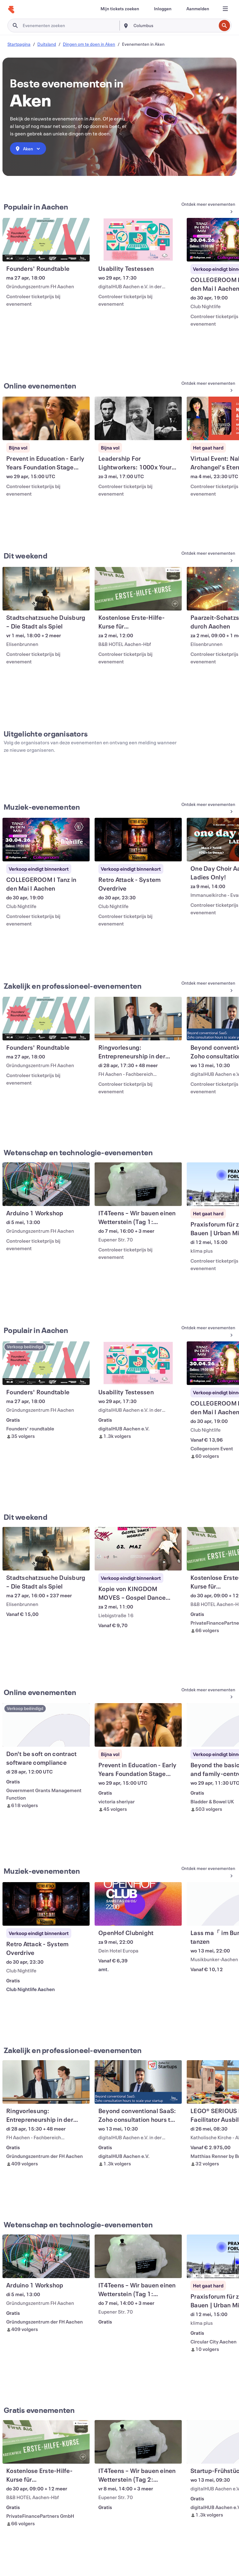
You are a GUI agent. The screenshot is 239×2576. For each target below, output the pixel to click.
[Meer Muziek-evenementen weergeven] (206, 808)
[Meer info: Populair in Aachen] (206, 208)
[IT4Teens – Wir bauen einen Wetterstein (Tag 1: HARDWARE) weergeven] (138, 1184)
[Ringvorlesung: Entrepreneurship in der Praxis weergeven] (138, 1018)
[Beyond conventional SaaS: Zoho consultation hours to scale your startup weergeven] (138, 2082)
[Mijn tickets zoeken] (120, 8)
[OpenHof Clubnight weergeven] (138, 1904)
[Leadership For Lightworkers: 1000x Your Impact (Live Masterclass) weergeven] (138, 418)
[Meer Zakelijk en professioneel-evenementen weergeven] (206, 987)
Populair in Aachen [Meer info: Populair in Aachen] (36, 207)
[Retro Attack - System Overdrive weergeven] (138, 839)
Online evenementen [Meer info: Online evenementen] (40, 386)
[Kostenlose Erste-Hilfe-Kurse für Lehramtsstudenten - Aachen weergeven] (138, 588)
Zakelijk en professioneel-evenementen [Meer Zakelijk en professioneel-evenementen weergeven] (73, 986)
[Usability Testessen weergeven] (138, 239)
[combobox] (174, 25)
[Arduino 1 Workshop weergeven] (46, 1184)
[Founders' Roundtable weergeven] (46, 239)
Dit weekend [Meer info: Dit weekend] (25, 556)
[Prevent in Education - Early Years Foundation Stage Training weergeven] (46, 418)
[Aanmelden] (197, 8)
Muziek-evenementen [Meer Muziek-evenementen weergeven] (42, 807)
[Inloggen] (162, 8)
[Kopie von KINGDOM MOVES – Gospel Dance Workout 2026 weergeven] (138, 1549)
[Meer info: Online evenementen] (206, 387)
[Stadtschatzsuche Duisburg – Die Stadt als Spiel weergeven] (46, 588)
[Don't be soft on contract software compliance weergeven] (46, 1725)
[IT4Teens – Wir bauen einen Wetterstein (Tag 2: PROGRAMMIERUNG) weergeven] (138, 2442)
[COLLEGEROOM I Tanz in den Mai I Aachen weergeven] (46, 839)
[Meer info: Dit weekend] (206, 557)
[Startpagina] (11, 9)
